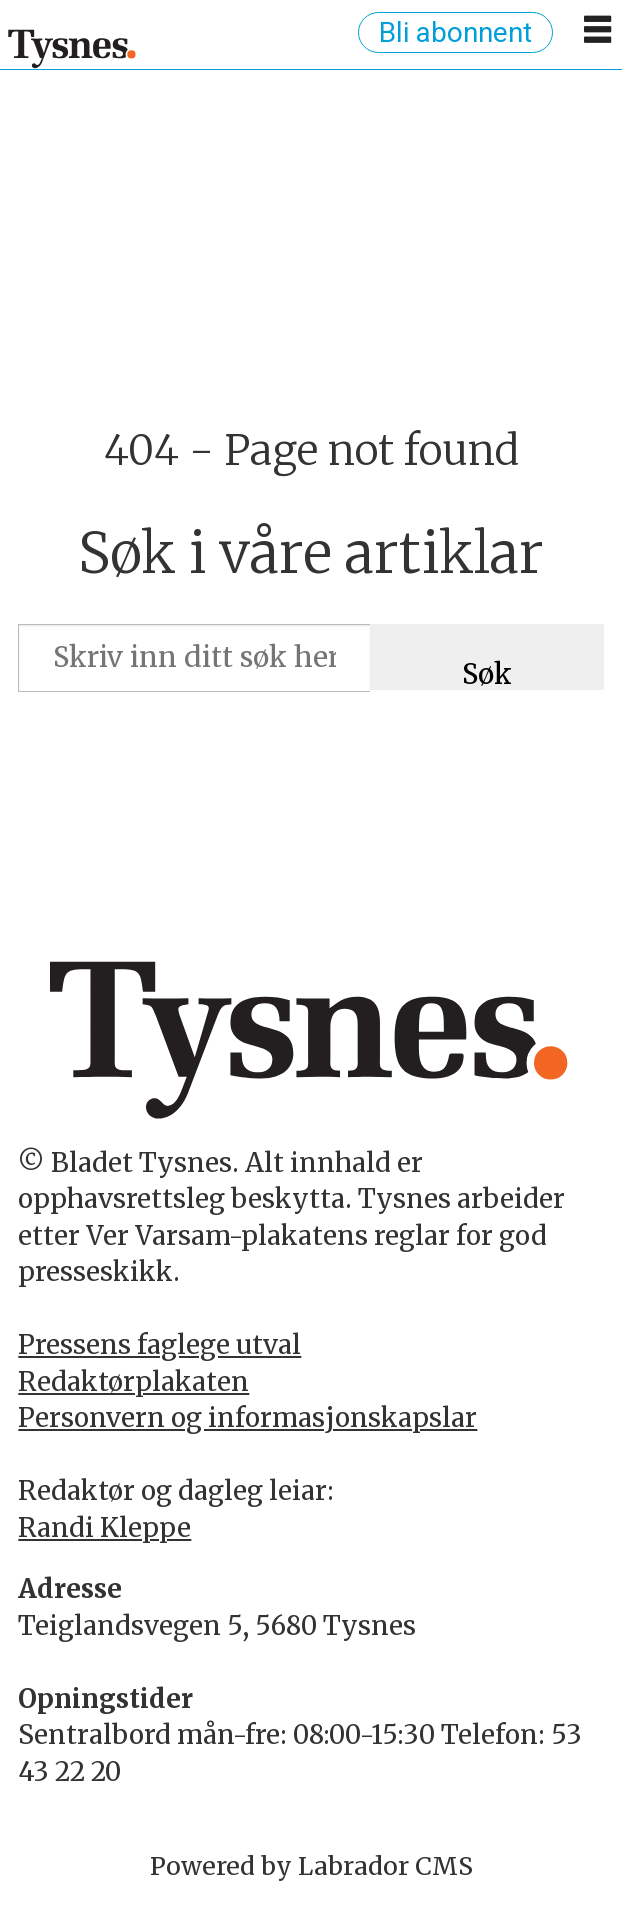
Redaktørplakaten (133, 1381)
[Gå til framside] (72, 48)
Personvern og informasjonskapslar (247, 1417)
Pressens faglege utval (159, 1344)
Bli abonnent (455, 32)
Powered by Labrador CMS (311, 1866)
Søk (487, 673)
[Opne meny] (597, 36)
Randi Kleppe (104, 1527)
